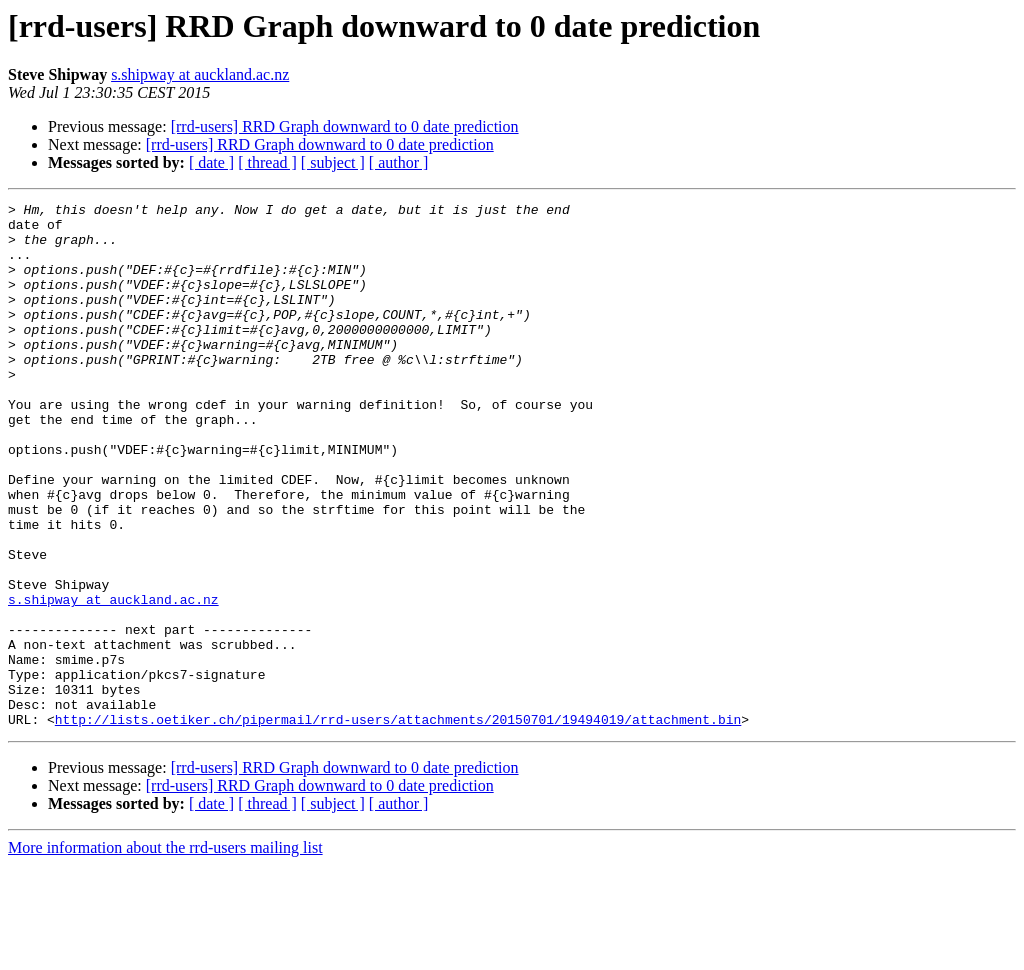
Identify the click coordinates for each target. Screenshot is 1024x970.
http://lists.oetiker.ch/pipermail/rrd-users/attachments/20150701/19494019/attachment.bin (398, 824)
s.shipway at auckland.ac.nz (200, 74)
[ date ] (211, 162)
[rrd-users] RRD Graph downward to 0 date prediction (345, 126)
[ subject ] (333, 162)
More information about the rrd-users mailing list (165, 952)
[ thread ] (267, 162)
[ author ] (399, 162)
